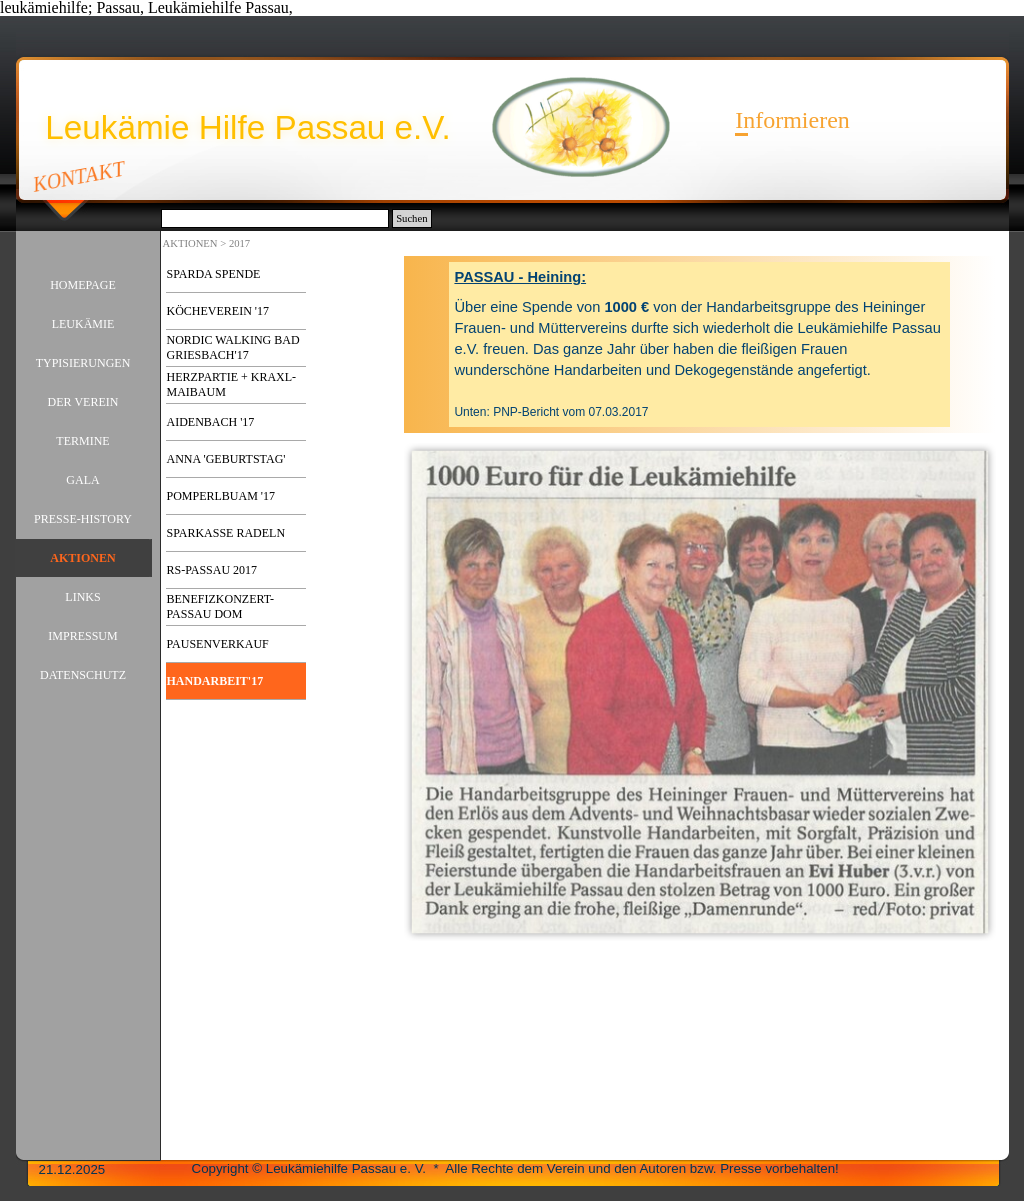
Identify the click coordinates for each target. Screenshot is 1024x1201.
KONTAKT (78, 176)
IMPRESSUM (82, 636)
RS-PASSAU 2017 (212, 570)
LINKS (82, 597)
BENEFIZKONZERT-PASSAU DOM (221, 606)
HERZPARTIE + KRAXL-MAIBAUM (232, 384)
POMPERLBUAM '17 (221, 496)
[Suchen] (275, 218)
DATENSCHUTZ (83, 675)
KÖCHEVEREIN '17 (218, 311)
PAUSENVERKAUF (218, 644)
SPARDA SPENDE (214, 274)
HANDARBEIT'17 (215, 681)
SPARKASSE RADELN (226, 533)
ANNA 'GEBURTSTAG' (226, 459)
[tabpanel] (699, 344)
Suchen (411, 218)
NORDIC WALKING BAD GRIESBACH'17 (233, 347)
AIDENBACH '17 (211, 422)
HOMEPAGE (83, 285)
